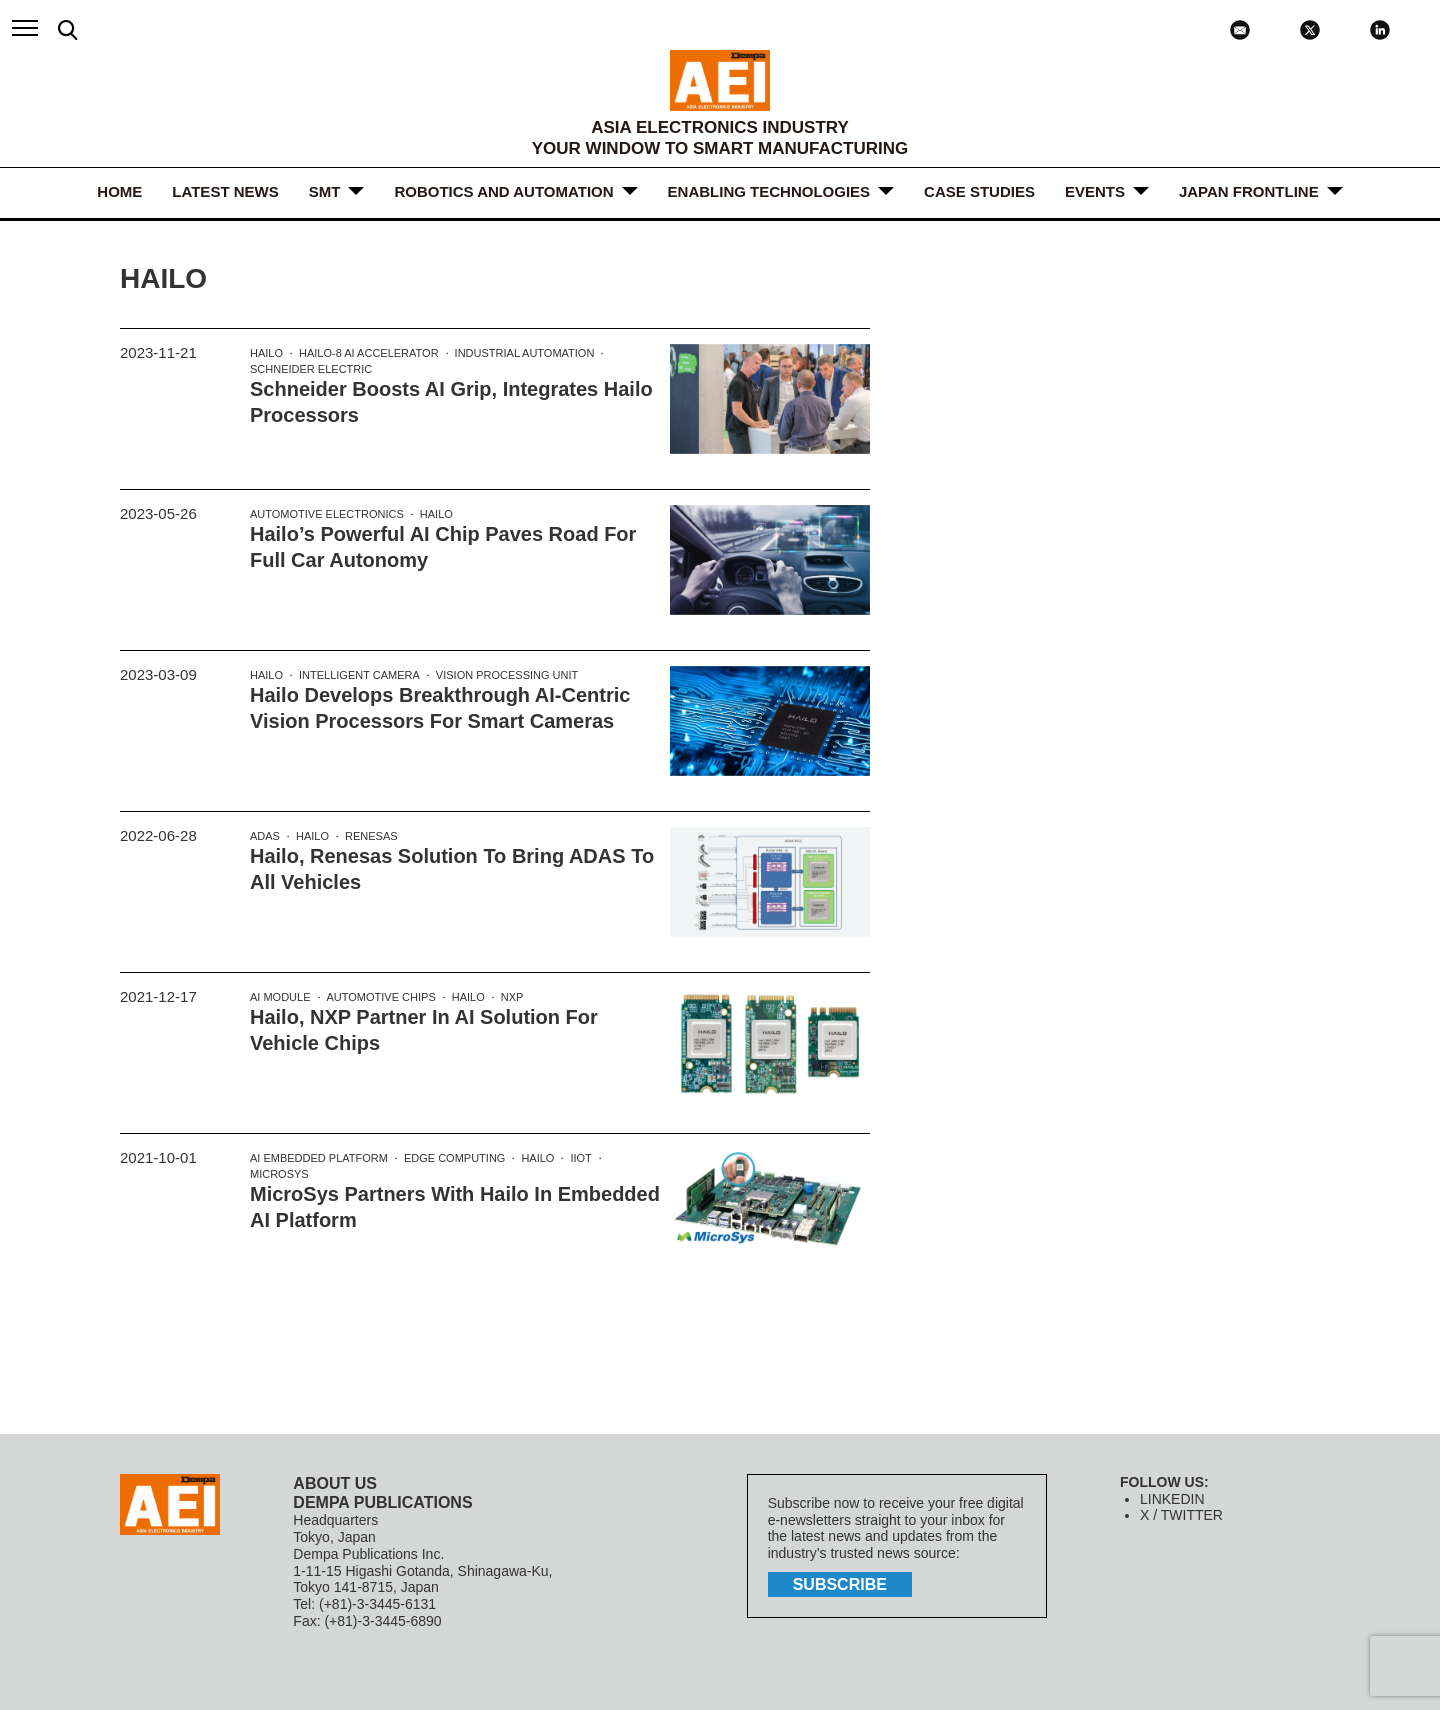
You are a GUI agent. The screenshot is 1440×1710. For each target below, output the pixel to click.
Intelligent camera (359, 675)
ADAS (265, 836)
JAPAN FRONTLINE (1249, 191)
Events (1095, 191)
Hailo (266, 353)
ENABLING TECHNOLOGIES (769, 191)
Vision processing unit (507, 675)
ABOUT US (335, 1483)
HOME (119, 191)
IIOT (580, 1158)
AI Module (280, 997)
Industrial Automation (525, 353)
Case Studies (979, 191)
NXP (512, 997)
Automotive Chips (381, 997)
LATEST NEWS (225, 191)
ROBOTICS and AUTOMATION (503, 191)
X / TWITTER (1181, 1515)
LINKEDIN (1172, 1499)
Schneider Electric (311, 369)
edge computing (454, 1158)
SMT (325, 191)
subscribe (840, 1584)
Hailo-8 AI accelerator (369, 353)
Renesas (371, 836)
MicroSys (279, 1174)
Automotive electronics (327, 514)
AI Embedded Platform (319, 1158)
